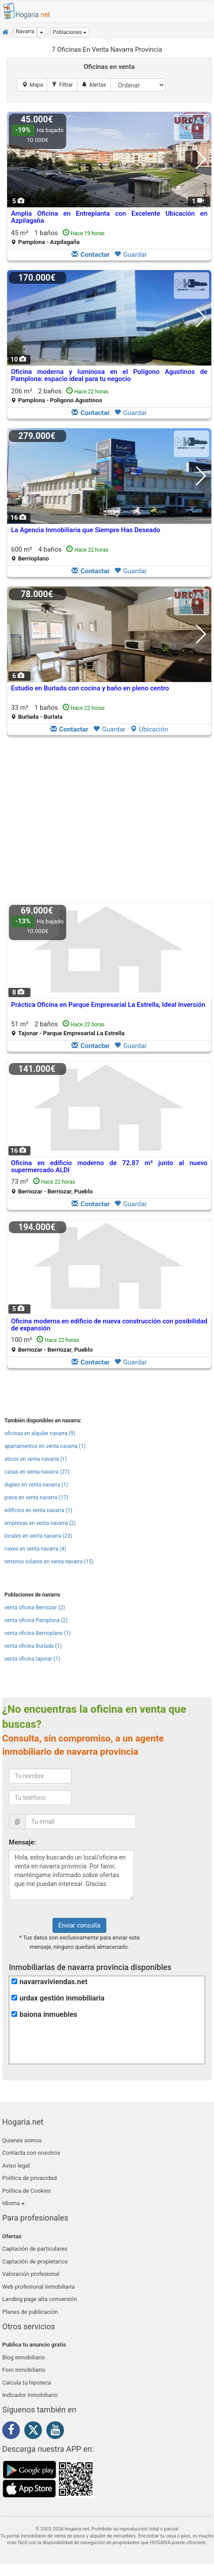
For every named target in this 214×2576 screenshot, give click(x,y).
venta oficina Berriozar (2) (34, 1607)
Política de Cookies (26, 2190)
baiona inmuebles (48, 2014)
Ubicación (149, 729)
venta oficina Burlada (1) (33, 1646)
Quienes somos (22, 2140)
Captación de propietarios (35, 2261)
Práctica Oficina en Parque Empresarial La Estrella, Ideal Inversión (108, 1005)
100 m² (52, 1344)
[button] (70, 32)
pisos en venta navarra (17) (36, 1497)
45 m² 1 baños (58, 237)
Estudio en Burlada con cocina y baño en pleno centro (90, 688)
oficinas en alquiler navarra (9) (39, 1433)
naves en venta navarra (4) (35, 1549)
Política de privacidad (29, 2178)
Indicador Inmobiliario (30, 2395)
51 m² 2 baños (67, 1028)
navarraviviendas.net (53, 1982)
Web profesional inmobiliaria (38, 2286)
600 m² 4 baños (60, 553)
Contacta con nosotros (31, 2152)
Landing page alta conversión (39, 2299)
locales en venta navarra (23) (38, 1536)
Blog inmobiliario (23, 2357)
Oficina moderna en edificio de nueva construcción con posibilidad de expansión (109, 1325)
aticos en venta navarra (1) (35, 1459)
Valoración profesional (31, 2274)
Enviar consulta (79, 1925)
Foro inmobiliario (23, 2369)
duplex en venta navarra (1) (36, 1485)
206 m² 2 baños (60, 395)
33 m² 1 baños (58, 712)
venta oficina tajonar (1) (32, 1659)
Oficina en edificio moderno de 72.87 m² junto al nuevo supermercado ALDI (109, 1166)
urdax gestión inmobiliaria (62, 1998)
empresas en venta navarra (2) (40, 1523)
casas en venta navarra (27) (36, 1472)
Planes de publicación (30, 2312)
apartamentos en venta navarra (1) (45, 1446)
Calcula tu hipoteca (26, 2382)
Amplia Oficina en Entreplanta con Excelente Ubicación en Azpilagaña (109, 217)
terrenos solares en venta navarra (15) (49, 1562)
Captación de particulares (35, 2248)
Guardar (130, 255)
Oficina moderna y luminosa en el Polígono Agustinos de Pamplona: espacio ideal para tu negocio (109, 375)
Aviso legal (16, 2165)
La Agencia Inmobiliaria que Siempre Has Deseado (85, 530)
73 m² (52, 1186)
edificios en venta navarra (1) (38, 1510)
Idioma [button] (13, 2203)
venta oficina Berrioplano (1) (37, 1633)
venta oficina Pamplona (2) (36, 1620)
